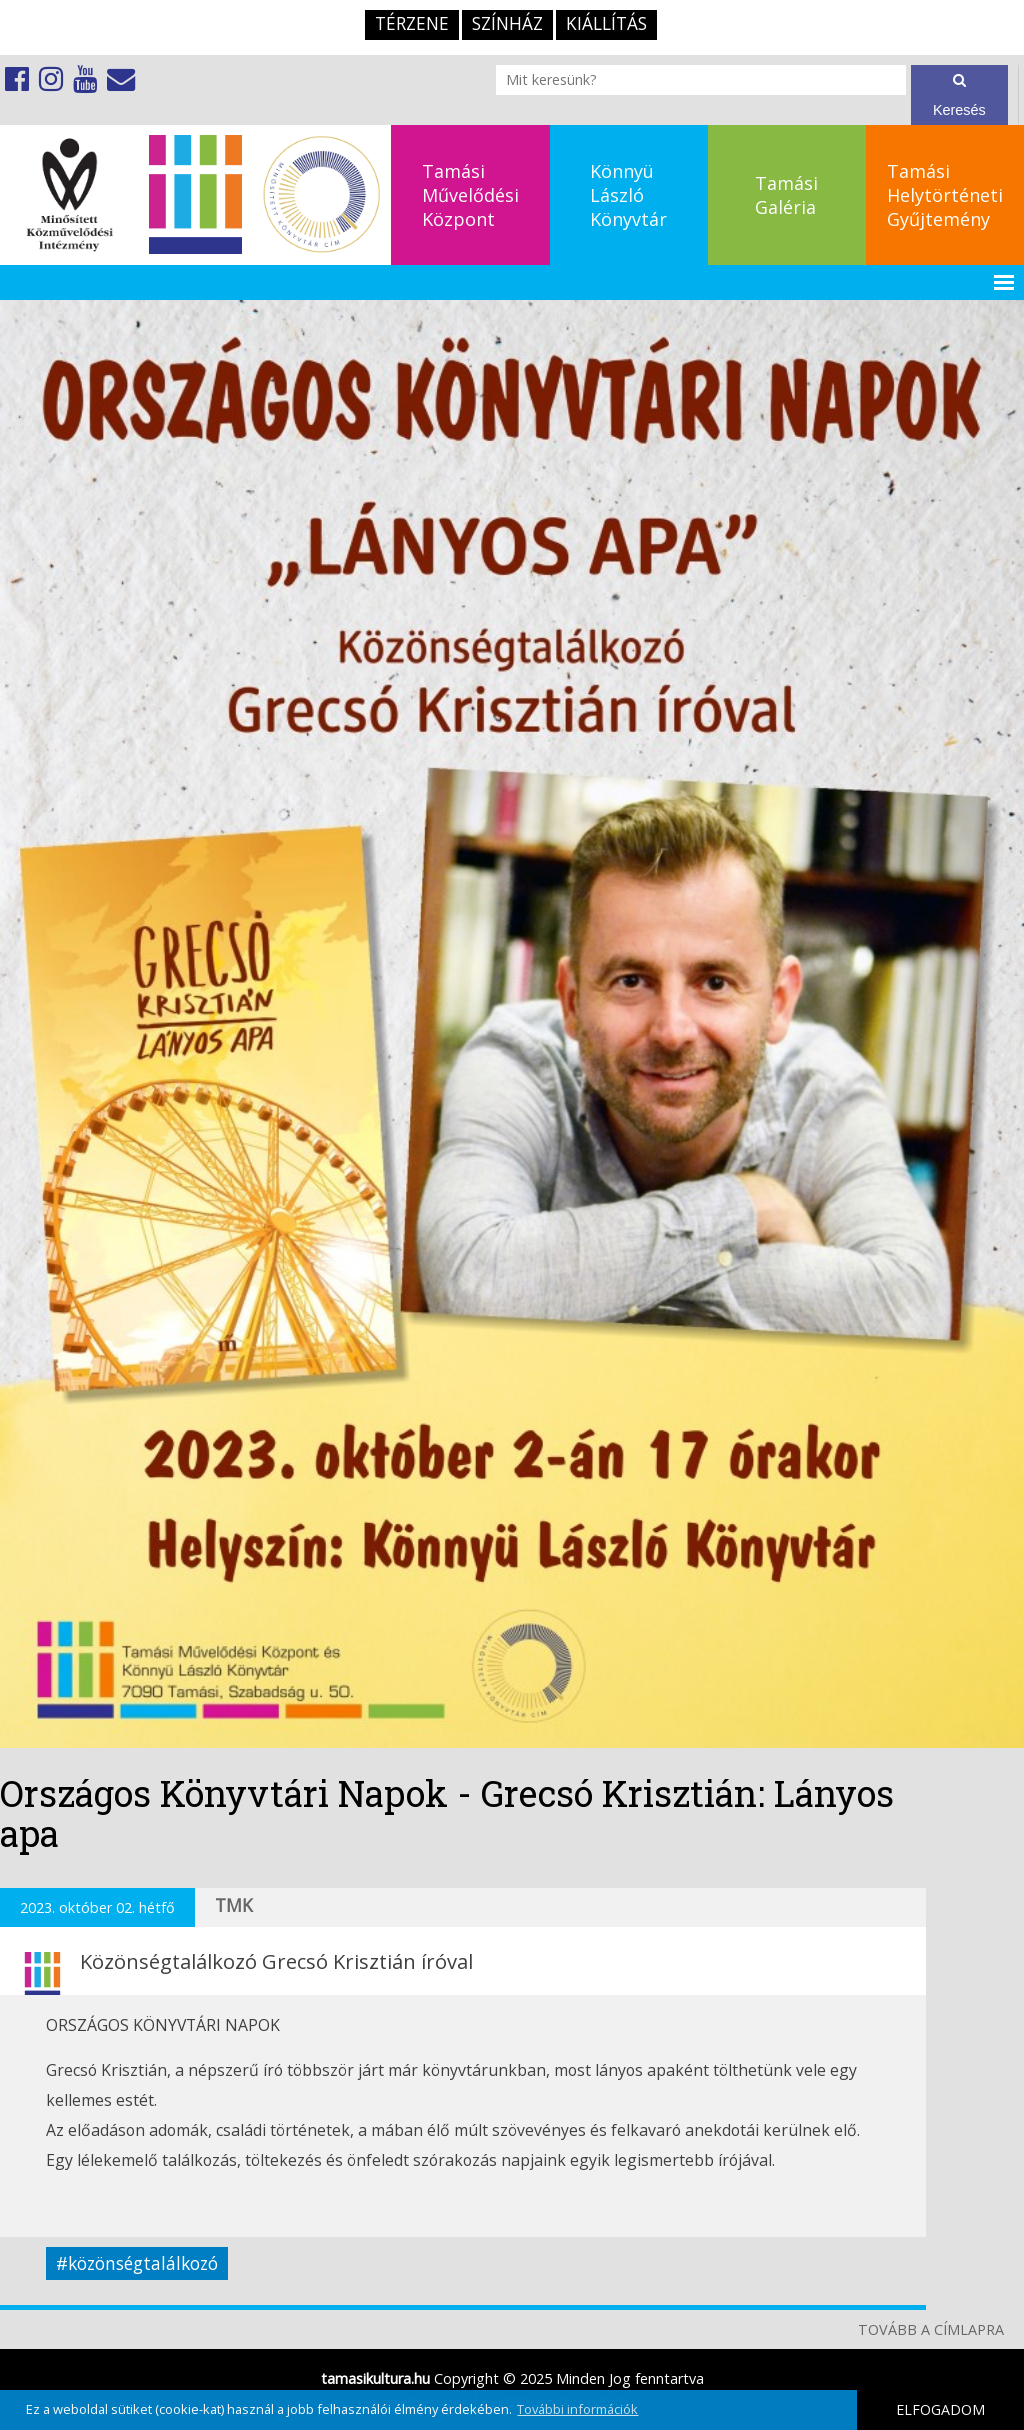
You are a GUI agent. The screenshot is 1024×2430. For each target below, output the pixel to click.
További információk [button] (577, 2409)
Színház (507, 23)
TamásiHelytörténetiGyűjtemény (945, 195)
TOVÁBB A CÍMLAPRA (931, 2329)
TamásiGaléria (786, 195)
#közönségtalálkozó (137, 2263)
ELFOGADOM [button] (940, 2409)
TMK (234, 1905)
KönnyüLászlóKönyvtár (628, 195)
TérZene (412, 23)
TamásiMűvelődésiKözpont (470, 195)
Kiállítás (606, 23)
